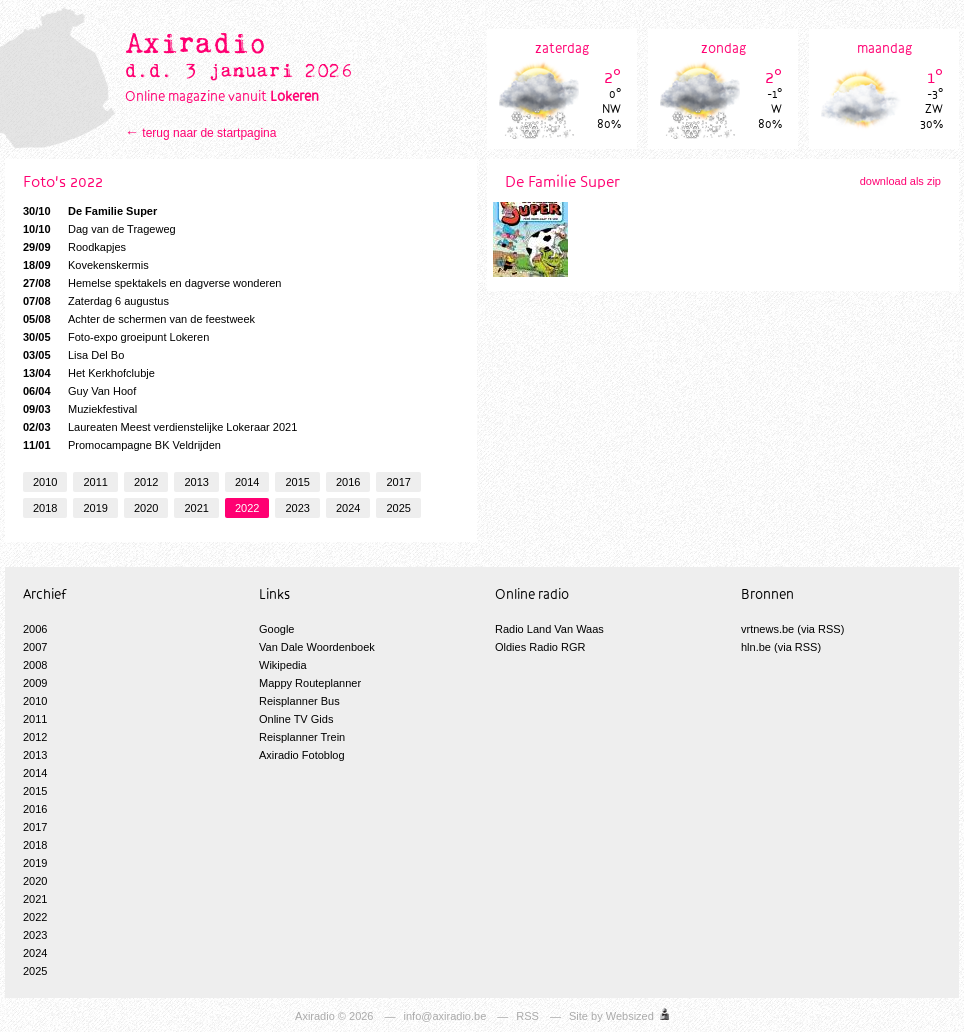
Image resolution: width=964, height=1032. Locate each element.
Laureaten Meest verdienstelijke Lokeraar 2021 (160, 427)
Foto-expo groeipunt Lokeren (116, 337)
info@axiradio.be (445, 1016)
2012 (146, 482)
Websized (630, 1016)
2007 (35, 647)
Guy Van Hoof (79, 391)
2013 (196, 482)
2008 (35, 665)
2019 (95, 508)
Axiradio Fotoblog (302, 755)
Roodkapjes (74, 247)
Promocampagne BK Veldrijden (122, 445)
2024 (348, 508)
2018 (45, 508)
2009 (35, 683)
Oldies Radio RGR (540, 647)
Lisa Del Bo (73, 355)
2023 (297, 508)
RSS (527, 1016)
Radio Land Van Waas (549, 629)
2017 (398, 482)
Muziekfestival (80, 409)
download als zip (900, 181)
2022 (247, 508)
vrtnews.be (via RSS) (792, 629)
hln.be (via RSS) (781, 647)
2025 (398, 508)
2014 (247, 482)
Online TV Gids (296, 719)
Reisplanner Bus (299, 701)
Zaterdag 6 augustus (96, 301)
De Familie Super (90, 211)
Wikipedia (283, 665)
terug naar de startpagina (209, 133)
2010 (45, 482)
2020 (146, 508)
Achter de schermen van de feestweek (139, 319)
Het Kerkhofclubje (89, 373)
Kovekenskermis (86, 265)
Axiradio (315, 1016)
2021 (196, 508)
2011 (95, 482)
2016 (348, 482)
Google (276, 629)
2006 (35, 629)
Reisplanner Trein (302, 737)
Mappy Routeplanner (310, 683)
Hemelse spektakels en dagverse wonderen (152, 283)
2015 (297, 482)
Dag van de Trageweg (99, 229)
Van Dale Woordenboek (317, 647)
